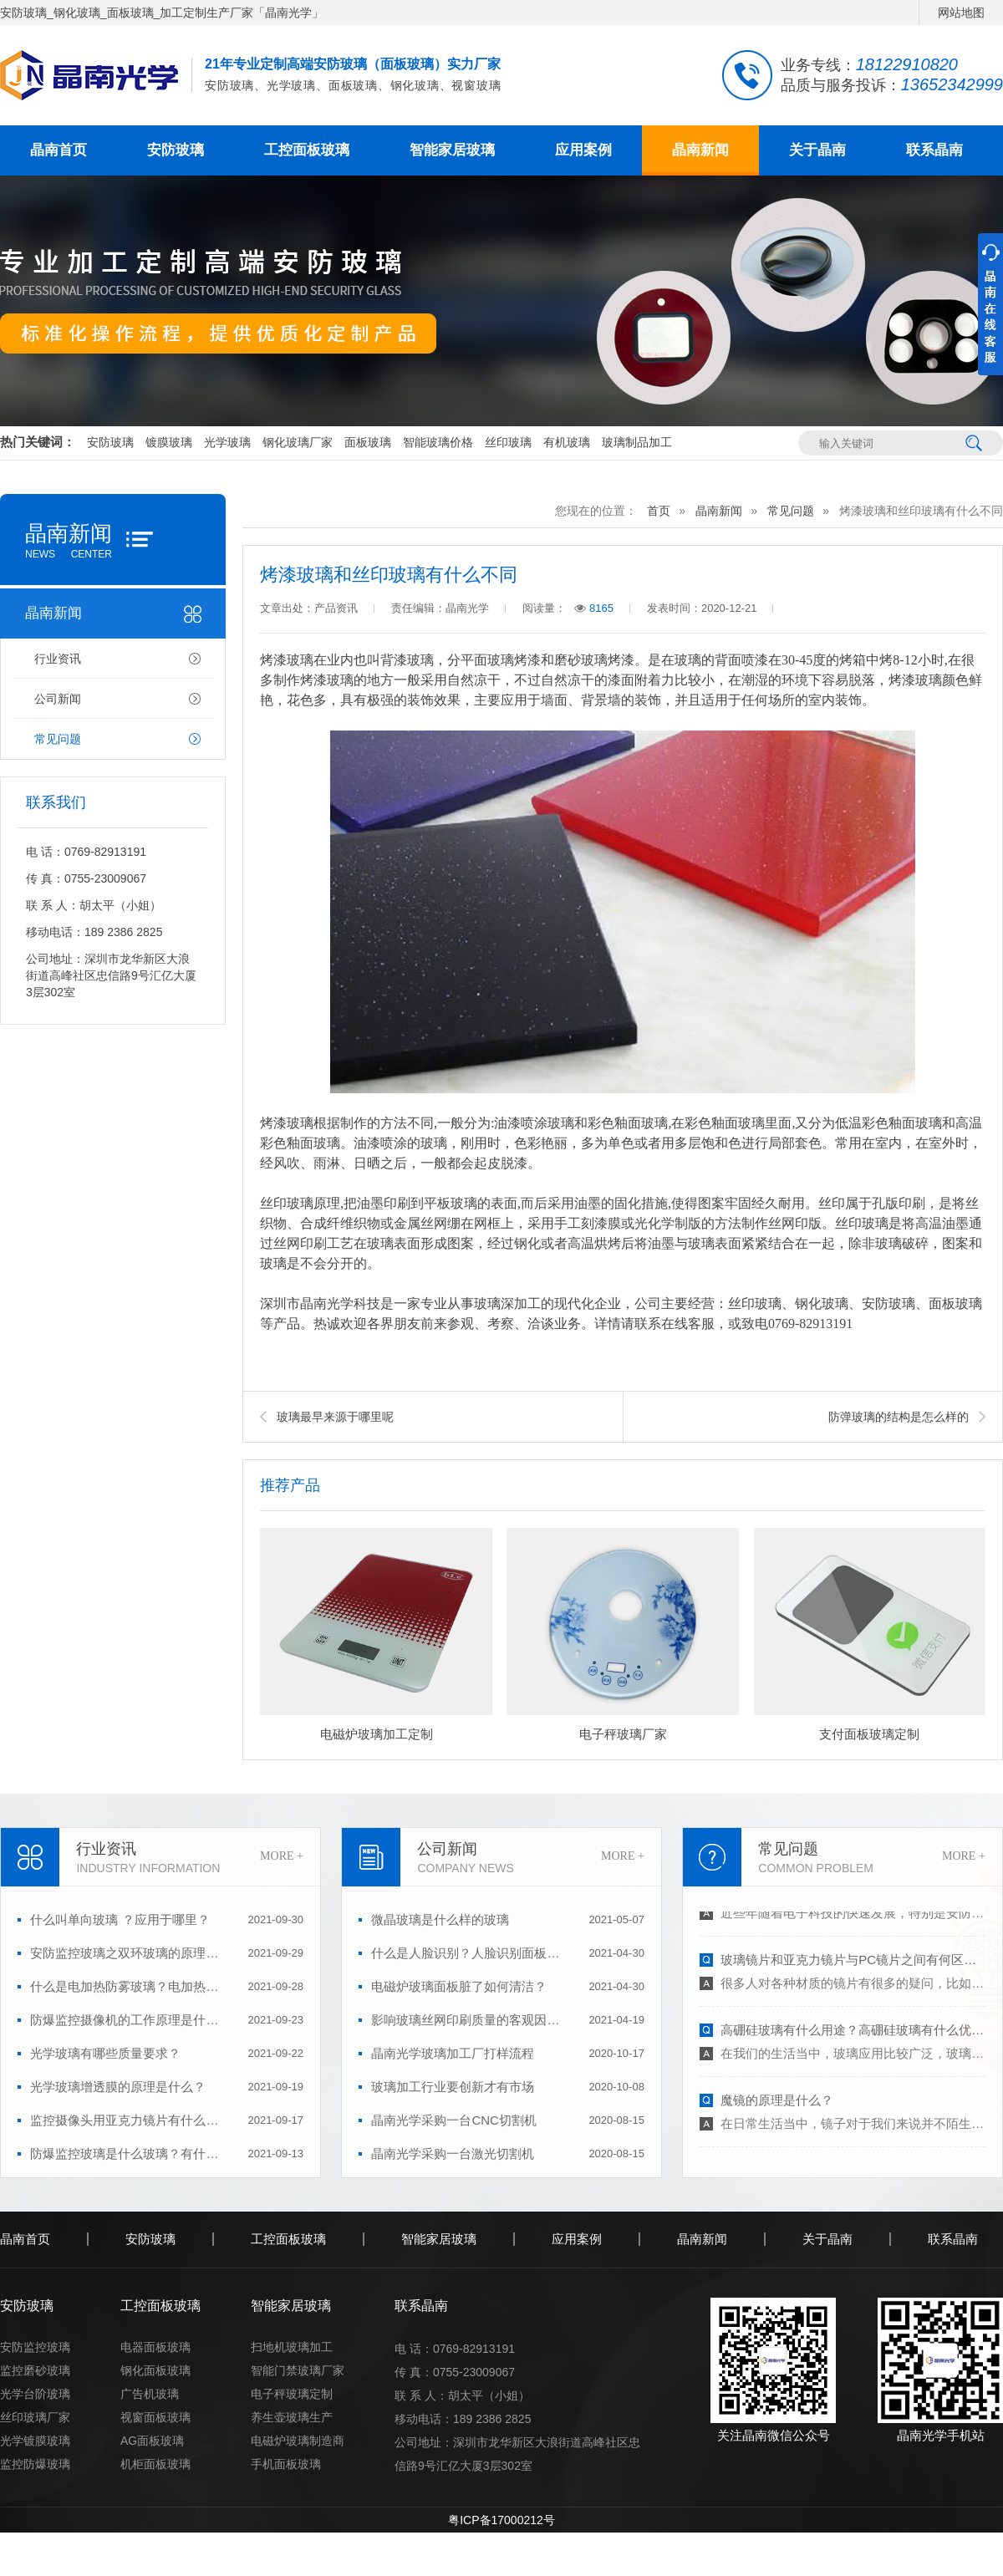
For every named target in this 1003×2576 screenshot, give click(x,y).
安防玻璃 (175, 150)
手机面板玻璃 (286, 2464)
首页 (658, 510)
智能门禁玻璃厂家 (297, 2370)
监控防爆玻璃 (35, 2464)
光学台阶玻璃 (35, 2393)
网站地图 (961, 12)
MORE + (281, 1856)
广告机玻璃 (149, 2393)
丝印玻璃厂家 (35, 2417)
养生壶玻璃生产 (292, 2417)
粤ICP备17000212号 (501, 2520)
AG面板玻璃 (152, 2440)
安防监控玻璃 (35, 2347)
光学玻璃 (227, 442)
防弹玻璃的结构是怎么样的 (898, 1416)
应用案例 (583, 150)
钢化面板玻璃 (155, 2370)
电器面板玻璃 (155, 2347)
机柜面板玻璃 (155, 2464)
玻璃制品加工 (637, 442)
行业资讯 (57, 658)
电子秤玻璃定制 (292, 2393)
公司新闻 (57, 698)
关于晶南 (817, 150)
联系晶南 (934, 150)
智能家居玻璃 (452, 150)
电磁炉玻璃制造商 (297, 2440)
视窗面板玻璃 (155, 2417)
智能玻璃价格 (438, 442)
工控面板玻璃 (306, 150)
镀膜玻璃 (168, 442)
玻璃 (688, 660)
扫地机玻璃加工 (292, 2347)
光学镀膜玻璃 (35, 2440)
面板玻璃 (367, 442)
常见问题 (57, 739)
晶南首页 (58, 150)
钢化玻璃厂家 (297, 442)
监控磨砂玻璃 (35, 2370)
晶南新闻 (700, 150)
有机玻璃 (566, 442)
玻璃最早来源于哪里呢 (335, 1416)
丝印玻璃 (508, 442)
